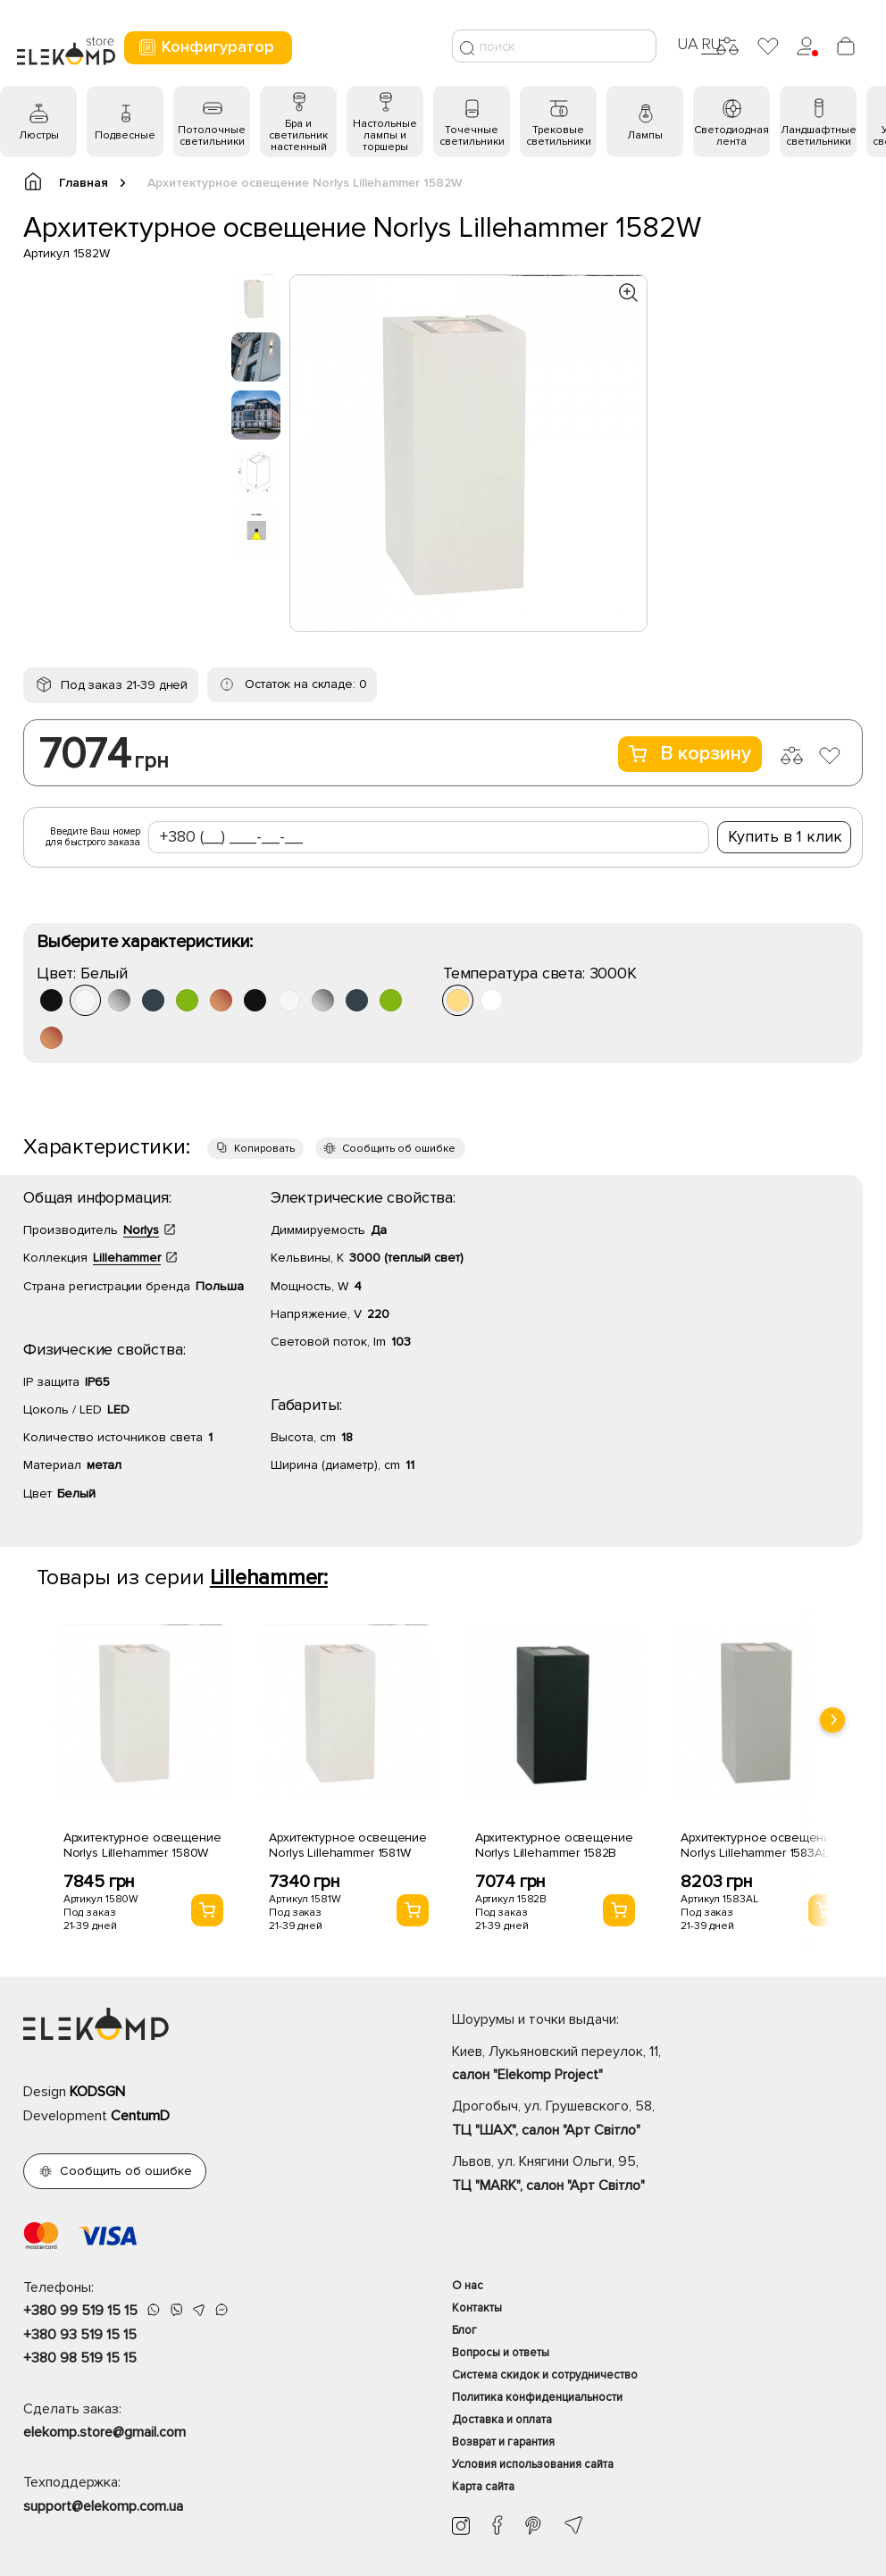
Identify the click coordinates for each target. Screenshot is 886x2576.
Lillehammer (127, 1257)
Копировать (264, 1148)
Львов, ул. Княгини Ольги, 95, (657, 2174)
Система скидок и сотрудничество (545, 2375)
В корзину (690, 754)
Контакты (477, 2308)
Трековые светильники (558, 135)
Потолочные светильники (212, 135)
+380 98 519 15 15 (80, 2358)
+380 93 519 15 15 (80, 2335)
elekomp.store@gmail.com (104, 2432)
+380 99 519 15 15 (80, 2311)
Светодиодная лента (731, 135)
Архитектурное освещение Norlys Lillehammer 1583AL (760, 1845)
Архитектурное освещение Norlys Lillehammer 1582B (554, 1845)
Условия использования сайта (533, 2464)
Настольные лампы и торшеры (385, 135)
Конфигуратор (206, 47)
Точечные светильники (472, 135)
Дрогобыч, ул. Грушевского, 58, (657, 2119)
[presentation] (832, 1720)
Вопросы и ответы (500, 2352)
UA (687, 44)
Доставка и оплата (502, 2419)
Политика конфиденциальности (537, 2397)
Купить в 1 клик (785, 836)
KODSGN (97, 2092)
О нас (467, 2285)
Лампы (645, 135)
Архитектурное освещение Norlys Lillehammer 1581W (348, 1845)
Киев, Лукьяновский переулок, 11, (657, 2065)
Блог (464, 2330)
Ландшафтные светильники (819, 135)
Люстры (39, 135)
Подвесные (125, 135)
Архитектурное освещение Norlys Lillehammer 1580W (142, 1845)
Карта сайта (483, 2487)
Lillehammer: (269, 1577)
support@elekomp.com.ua (103, 2506)
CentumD (140, 2116)
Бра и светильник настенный (298, 135)
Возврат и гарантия (503, 2442)
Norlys (141, 1230)
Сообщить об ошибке (399, 1148)
